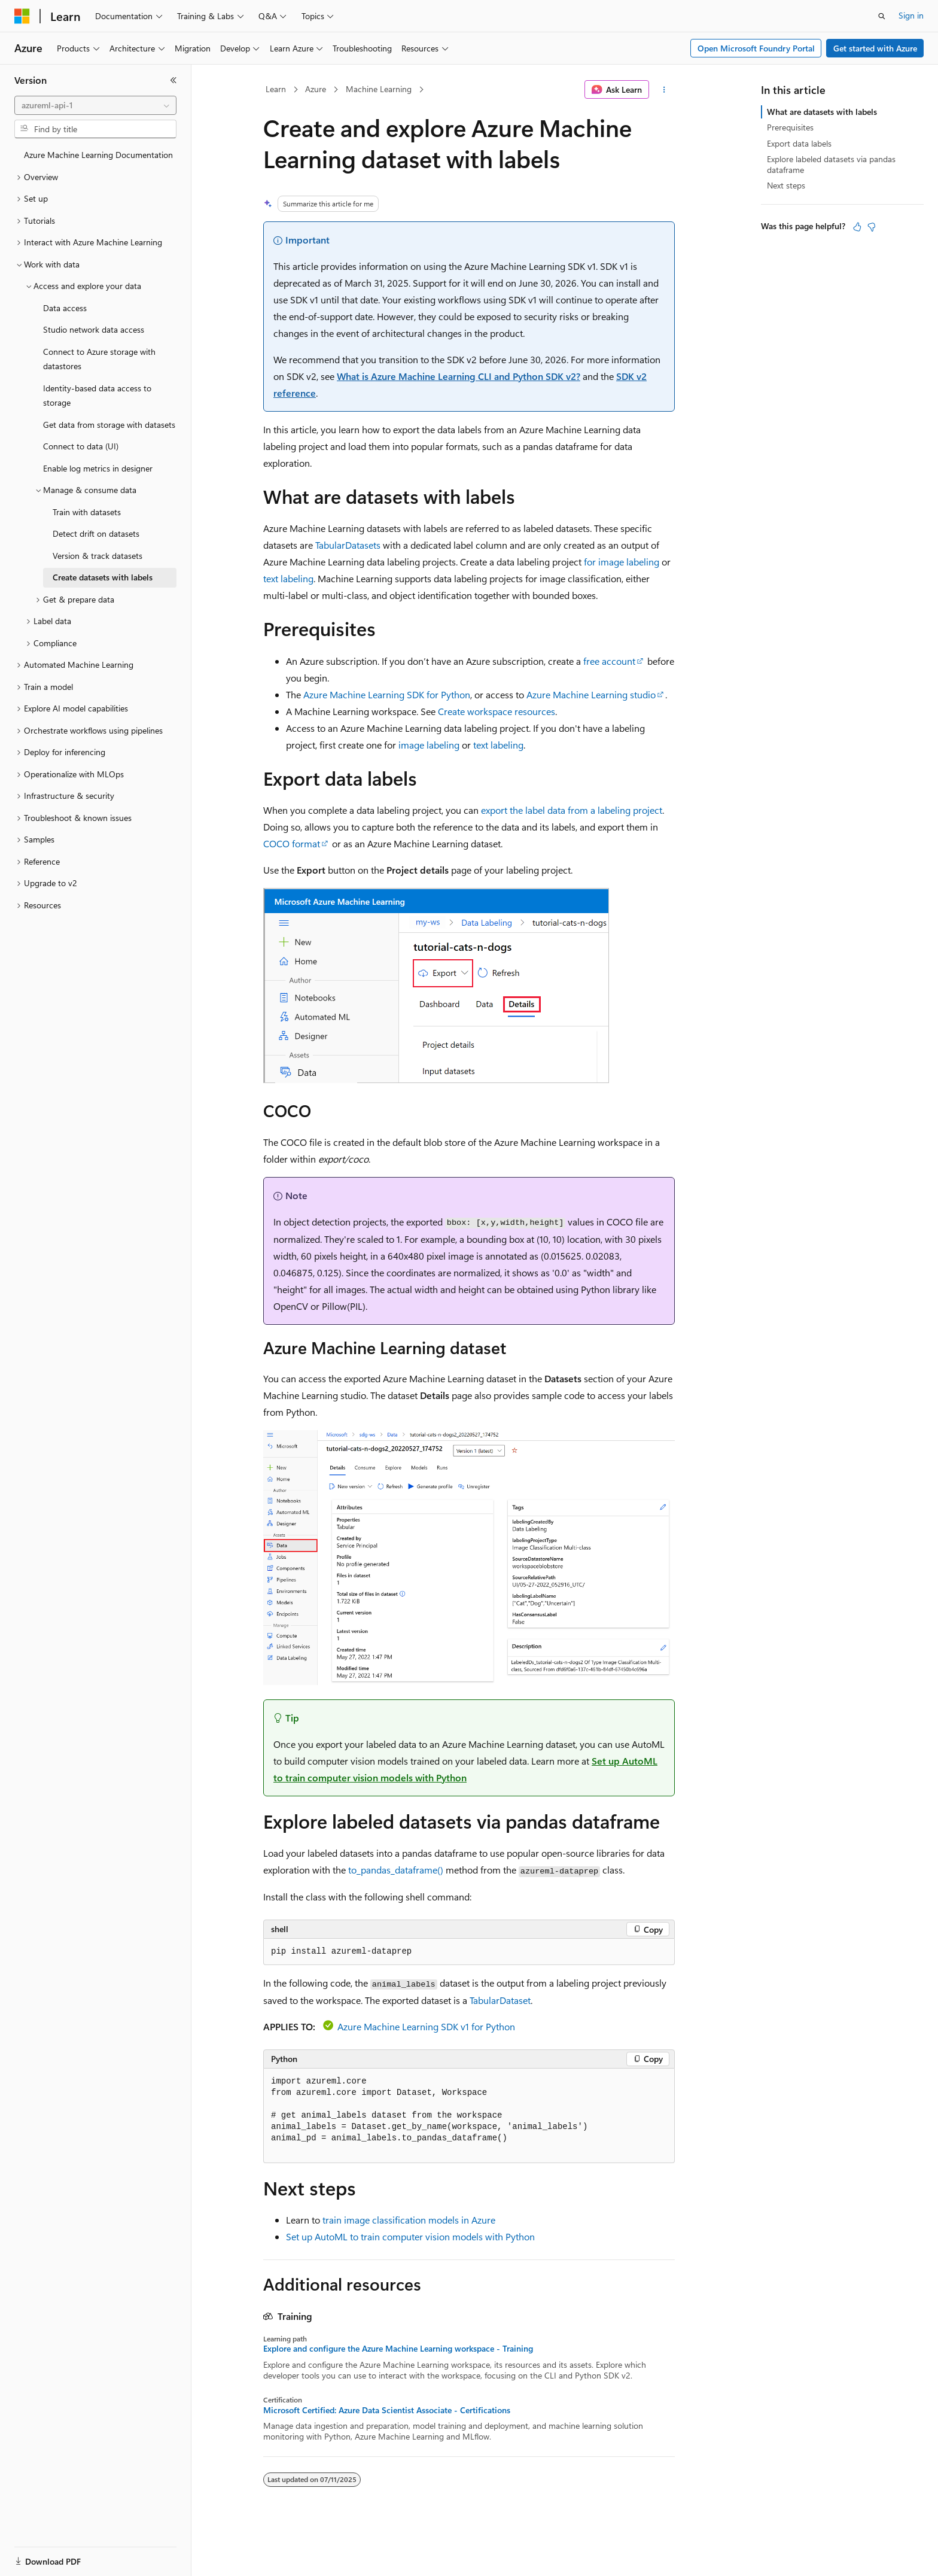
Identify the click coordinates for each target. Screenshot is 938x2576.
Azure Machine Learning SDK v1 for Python (426, 2026)
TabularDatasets (347, 545)
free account (609, 661)
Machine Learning (379, 89)
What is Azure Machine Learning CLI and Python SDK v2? (458, 376)
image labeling (428, 744)
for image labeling (621, 561)
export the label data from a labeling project (571, 810)
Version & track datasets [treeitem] (97, 555)
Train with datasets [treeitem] (87, 512)
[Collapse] (173, 80)
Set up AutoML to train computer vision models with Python (410, 2236)
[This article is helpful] (857, 227)
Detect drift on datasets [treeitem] (96, 533)
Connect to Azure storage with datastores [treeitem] (99, 359)
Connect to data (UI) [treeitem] (80, 446)
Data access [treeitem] (65, 308)
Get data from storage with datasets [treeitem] (109, 424)
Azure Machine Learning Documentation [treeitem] (98, 154)
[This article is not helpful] (871, 227)
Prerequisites (790, 127)
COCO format (291, 843)
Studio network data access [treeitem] (93, 329)
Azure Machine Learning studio (591, 694)
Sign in (911, 15)
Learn (276, 89)
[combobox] (95, 105)
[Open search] (882, 16)
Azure (315, 89)
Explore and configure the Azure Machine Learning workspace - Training (398, 2348)
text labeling (288, 578)
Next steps (786, 185)
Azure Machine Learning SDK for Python (386, 694)
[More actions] (664, 89)
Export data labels (799, 143)
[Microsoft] (22, 16)
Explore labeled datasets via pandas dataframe (831, 164)
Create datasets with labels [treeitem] (103, 577)
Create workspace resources (496, 711)
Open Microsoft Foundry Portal (756, 48)
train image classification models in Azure (408, 2219)
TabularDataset (500, 2000)
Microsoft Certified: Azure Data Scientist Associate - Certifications (386, 2410)
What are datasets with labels (822, 111)
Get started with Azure (875, 48)
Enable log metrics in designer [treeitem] (98, 468)
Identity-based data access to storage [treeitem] (97, 395)
